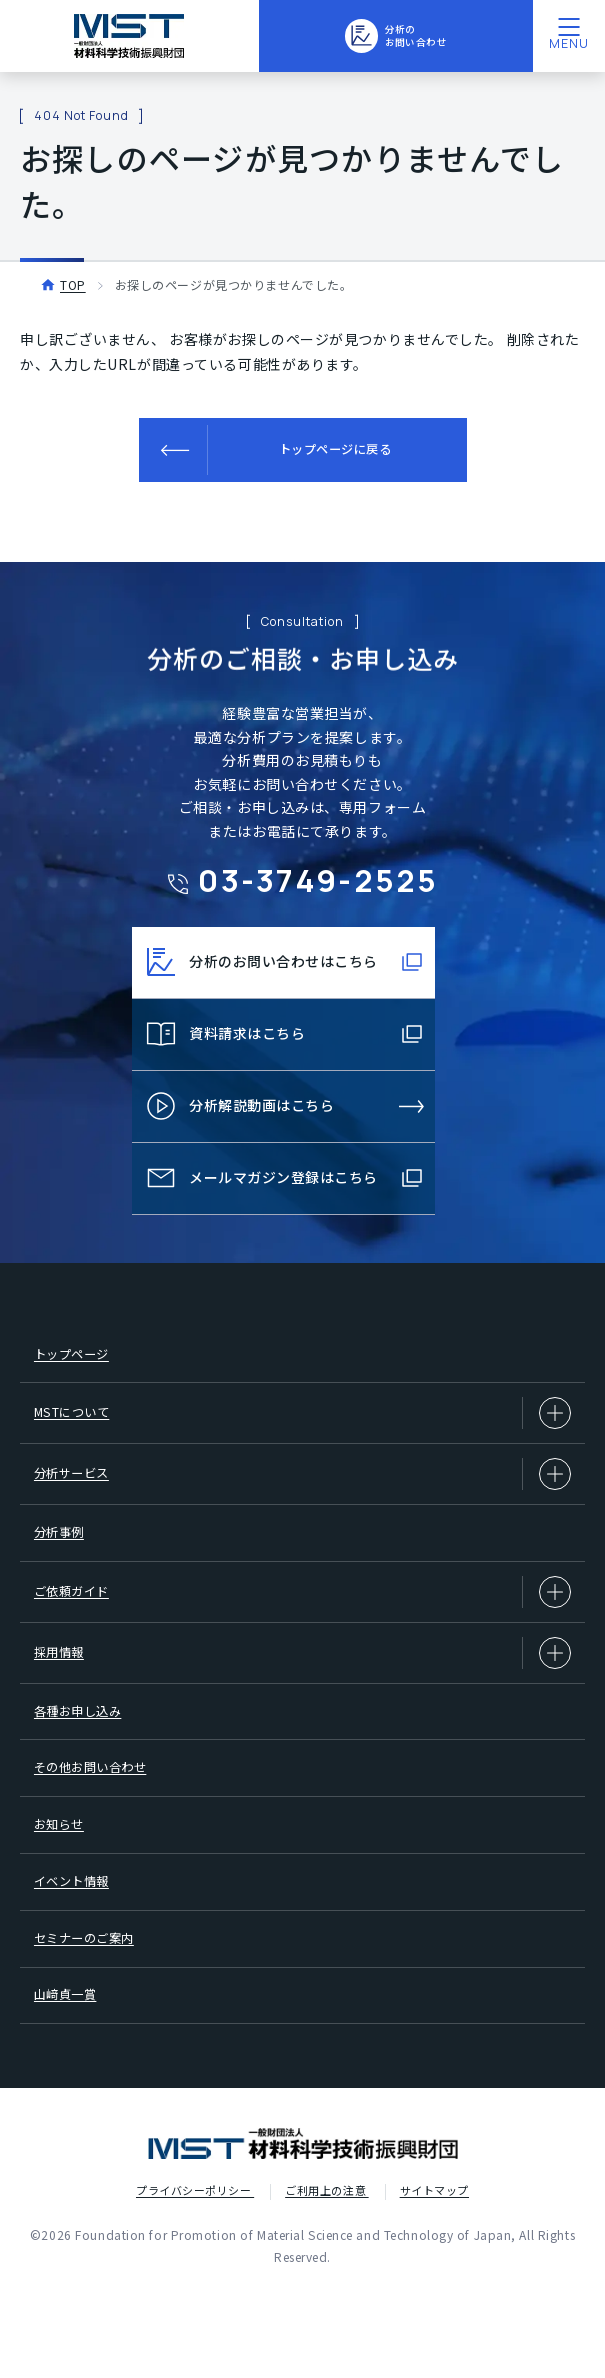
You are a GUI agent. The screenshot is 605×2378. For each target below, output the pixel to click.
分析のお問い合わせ (395, 35)
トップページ (79, 1362)
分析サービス (302, 1493)
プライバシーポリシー (195, 2277)
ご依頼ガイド (302, 1623)
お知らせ (65, 1882)
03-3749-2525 (318, 880)
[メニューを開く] (569, 36)
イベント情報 (79, 1947)
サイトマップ (434, 2277)
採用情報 (302, 1688)
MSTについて (302, 1428)
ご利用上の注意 (326, 2277)
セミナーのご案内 (94, 2012)
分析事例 (65, 1557)
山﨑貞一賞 (72, 2077)
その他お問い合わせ (101, 1817)
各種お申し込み (87, 1752)
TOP (73, 284)
